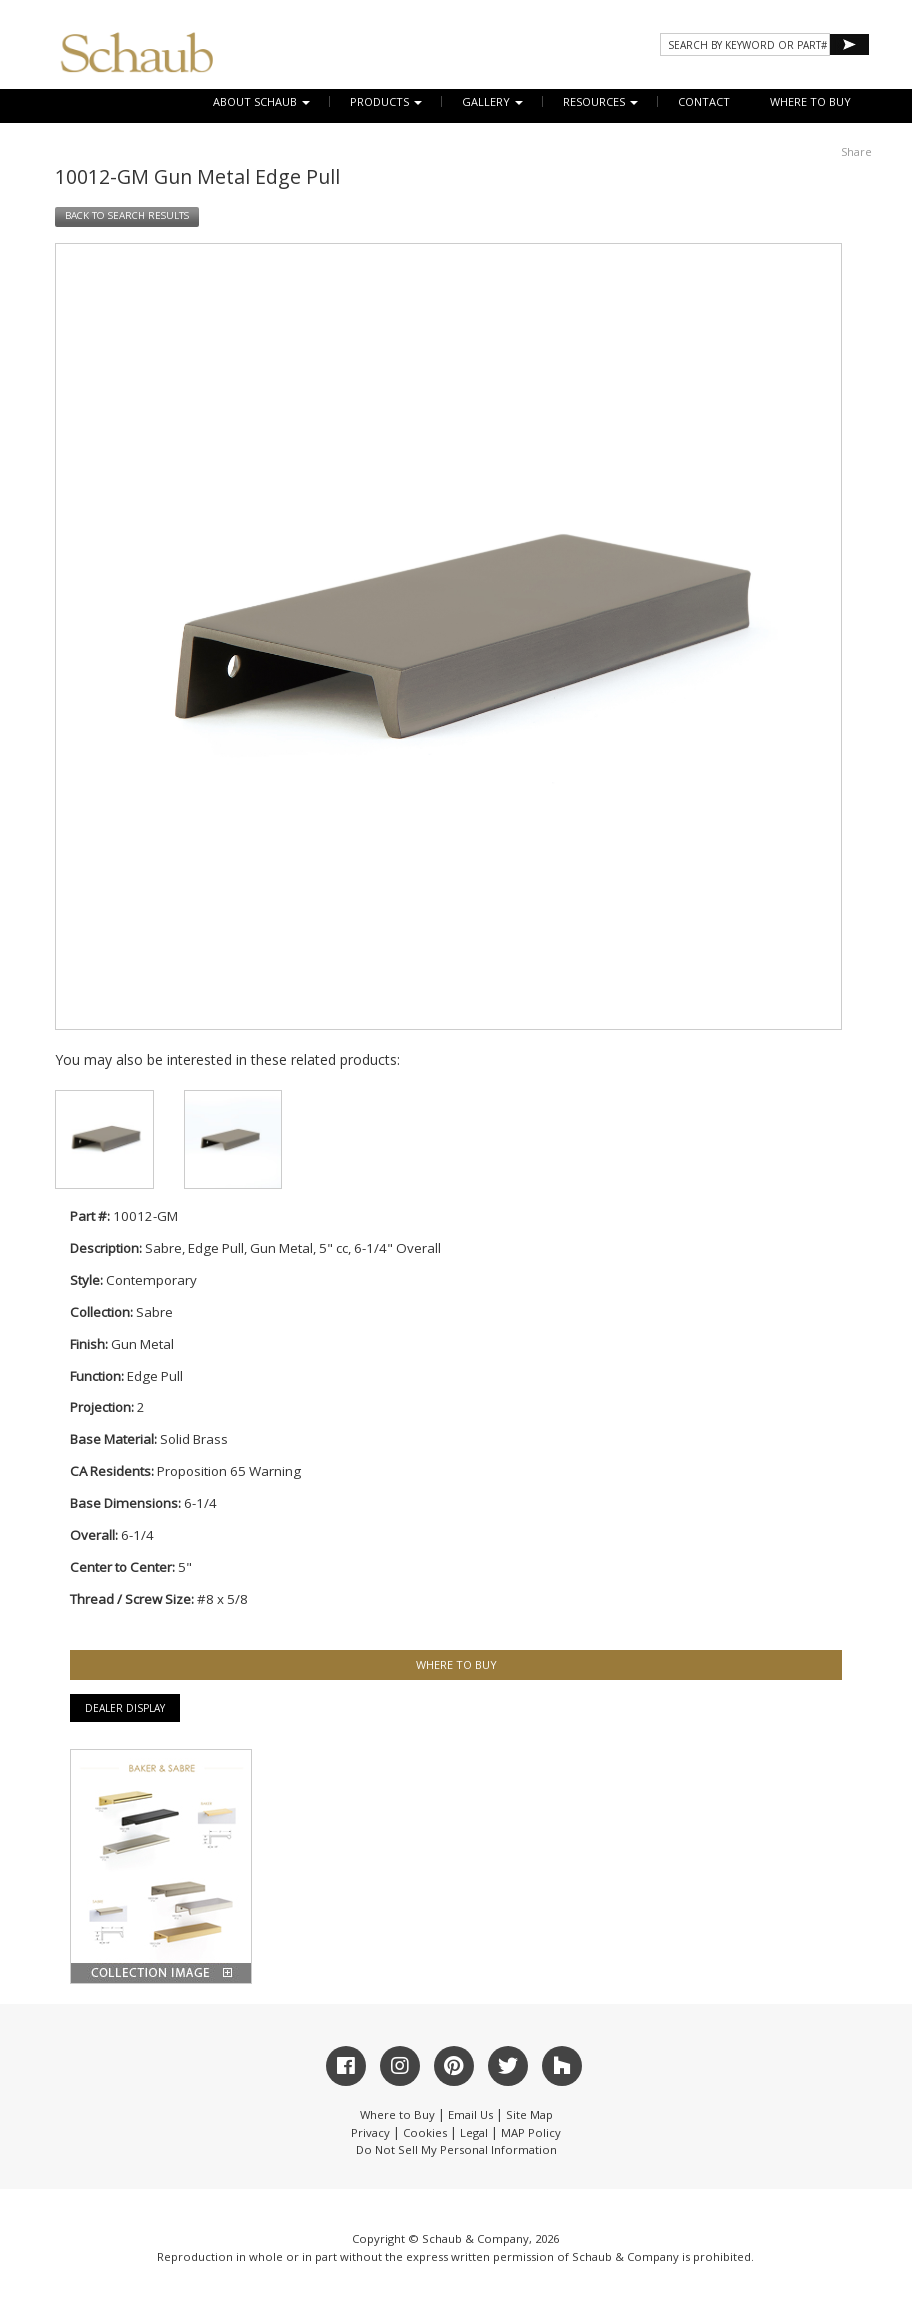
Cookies (425, 2132)
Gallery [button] (492, 101)
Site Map (529, 2114)
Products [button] (386, 101)
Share (856, 151)
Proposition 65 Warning (229, 1471)
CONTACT (704, 101)
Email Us (470, 2114)
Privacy (370, 2132)
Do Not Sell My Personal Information (456, 2149)
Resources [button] (600, 101)
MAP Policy (531, 2132)
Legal (474, 2132)
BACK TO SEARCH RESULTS (127, 215)
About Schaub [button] (261, 101)
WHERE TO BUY (810, 101)
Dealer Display (125, 1708)
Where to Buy (397, 2114)
